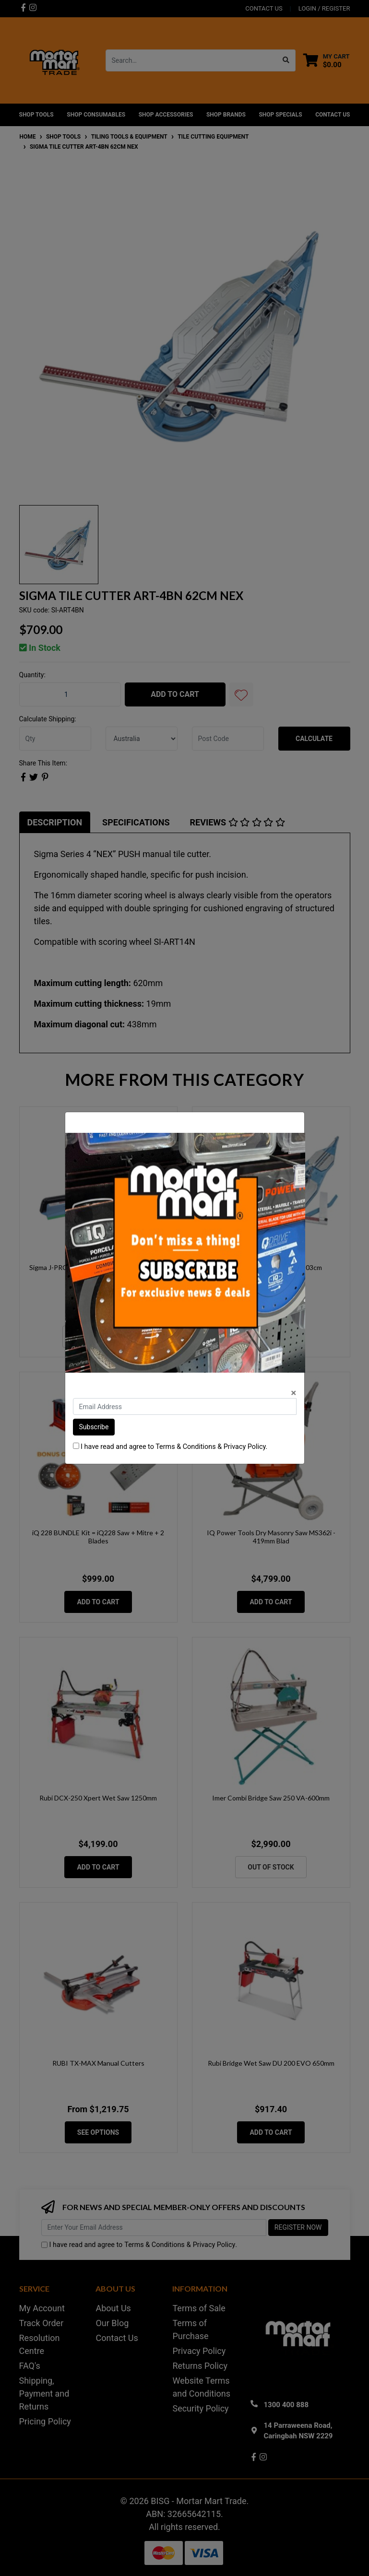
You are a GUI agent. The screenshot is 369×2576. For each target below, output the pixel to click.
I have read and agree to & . (170, 1447)
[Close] (293, 1393)
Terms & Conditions (185, 1447)
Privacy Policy (245, 1447)
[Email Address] (185, 1406)
